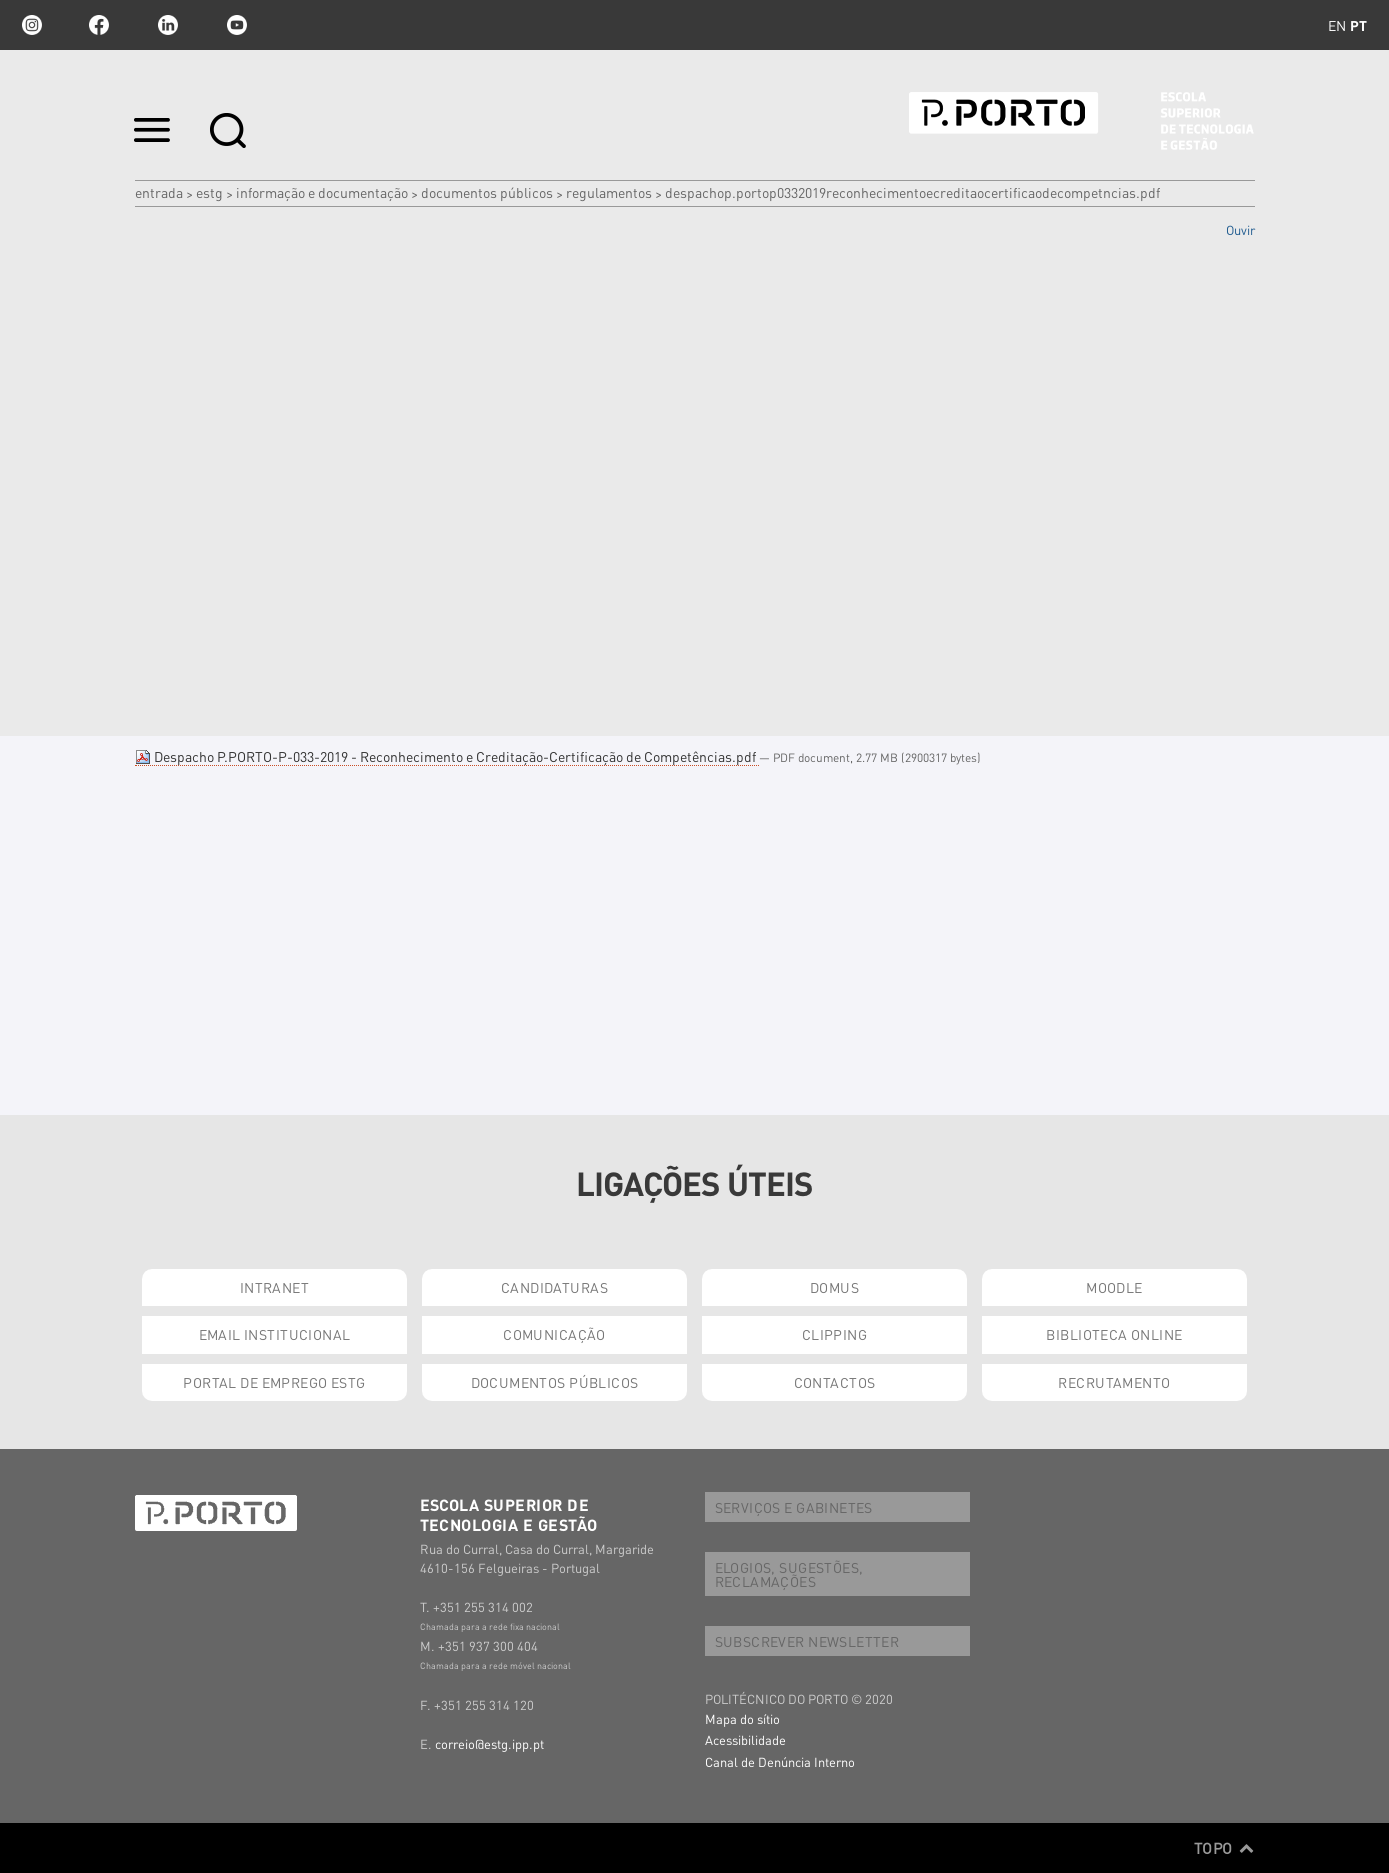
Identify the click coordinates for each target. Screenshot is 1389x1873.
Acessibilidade (745, 1739)
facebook (99, 25)
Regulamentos (609, 192)
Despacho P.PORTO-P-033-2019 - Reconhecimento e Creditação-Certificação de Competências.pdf (447, 756)
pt (1358, 25)
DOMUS (834, 1287)
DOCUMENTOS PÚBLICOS (487, 192)
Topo (1224, 1848)
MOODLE (1114, 1287)
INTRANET (274, 1287)
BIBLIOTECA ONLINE (1114, 1334)
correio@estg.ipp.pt (489, 1743)
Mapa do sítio (742, 1718)
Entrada (159, 192)
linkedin (168, 25)
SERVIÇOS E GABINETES (794, 1507)
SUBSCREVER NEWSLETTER (807, 1641)
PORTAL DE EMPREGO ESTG (274, 1382)
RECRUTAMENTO (1114, 1382)
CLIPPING (834, 1334)
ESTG (209, 192)
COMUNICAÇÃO (554, 1334)
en (1337, 25)
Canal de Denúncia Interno (780, 1761)
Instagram (30, 25)
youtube (237, 25)
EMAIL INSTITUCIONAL (275, 1334)
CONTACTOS (835, 1382)
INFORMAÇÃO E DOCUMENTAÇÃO (322, 192)
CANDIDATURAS (554, 1287)
